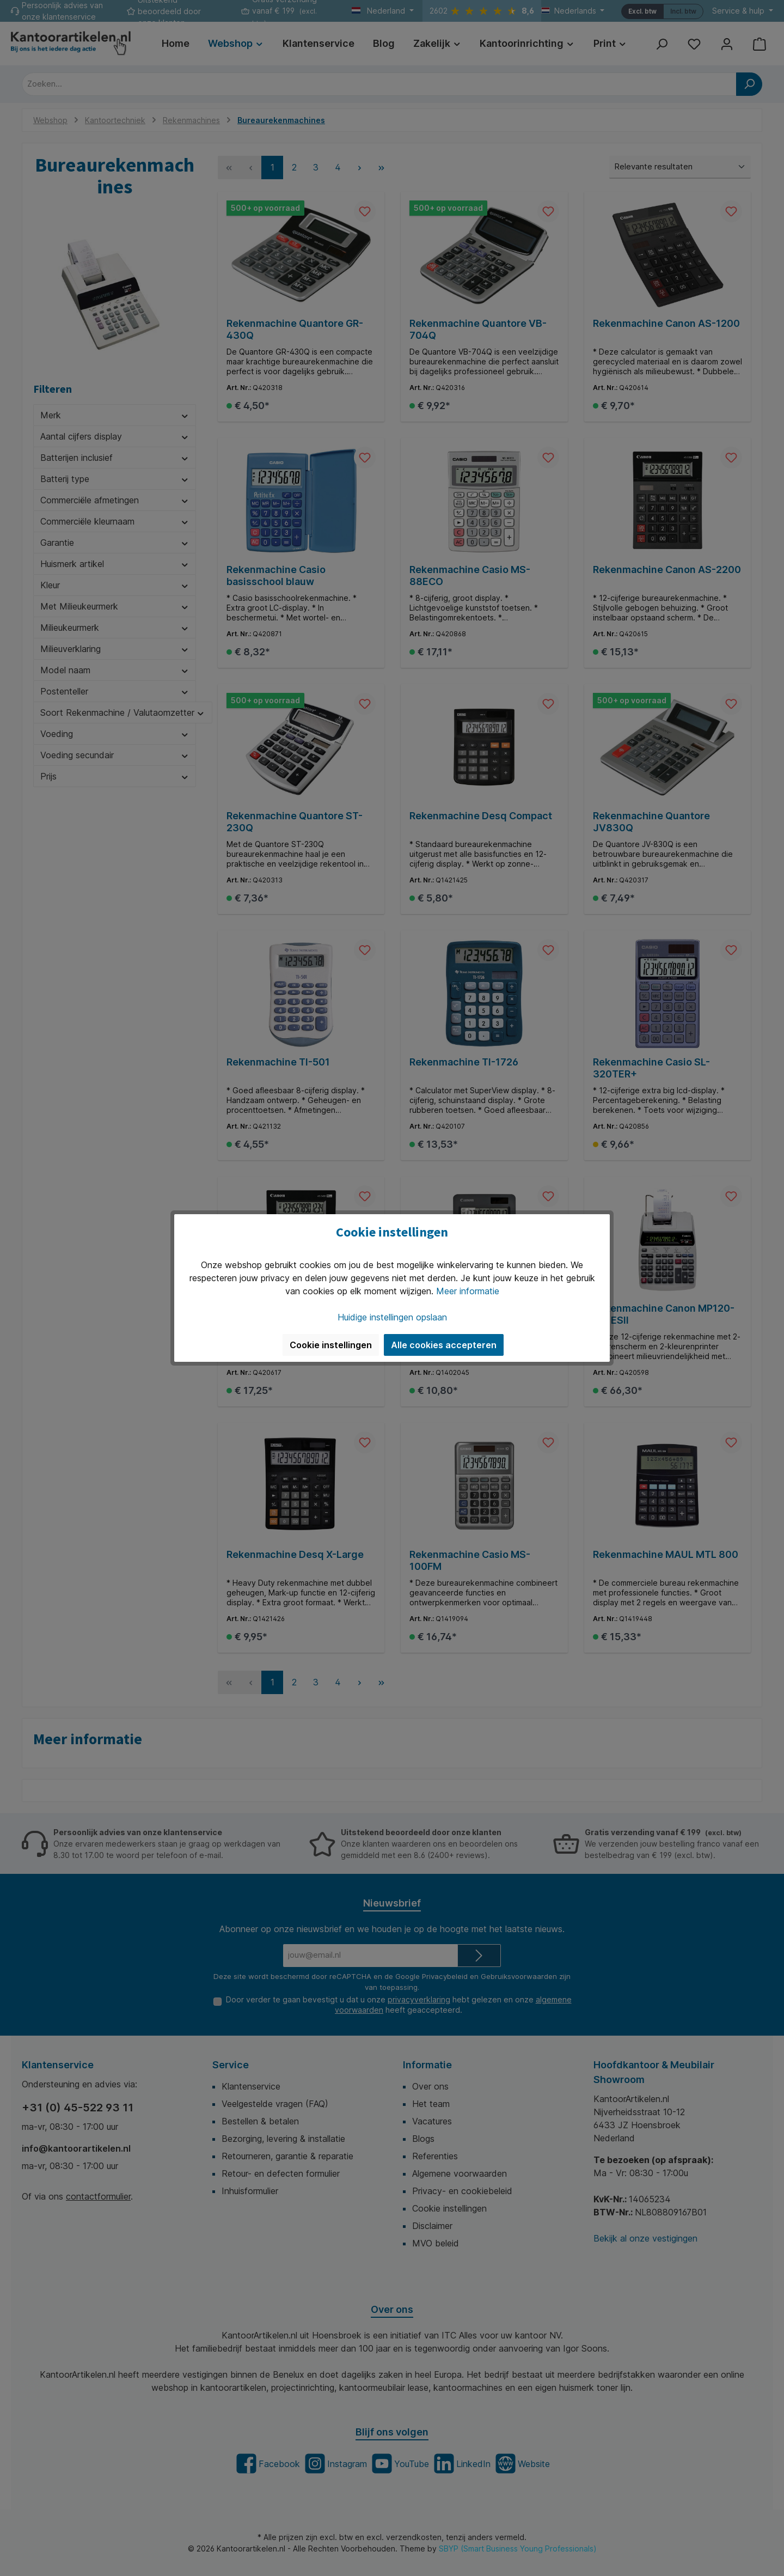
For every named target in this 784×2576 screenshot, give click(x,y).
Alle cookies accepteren (444, 1344)
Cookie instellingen (331, 1344)
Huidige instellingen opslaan (392, 1317)
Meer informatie (467, 1291)
